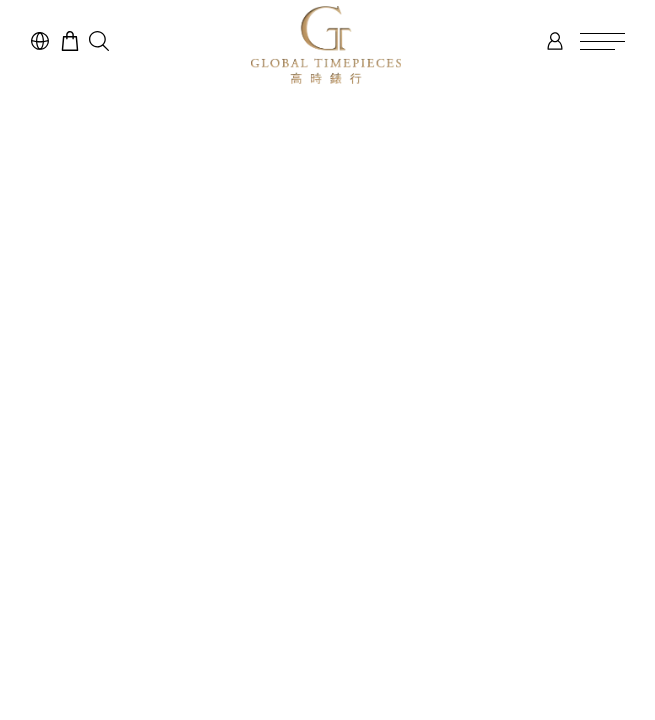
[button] (99, 41)
